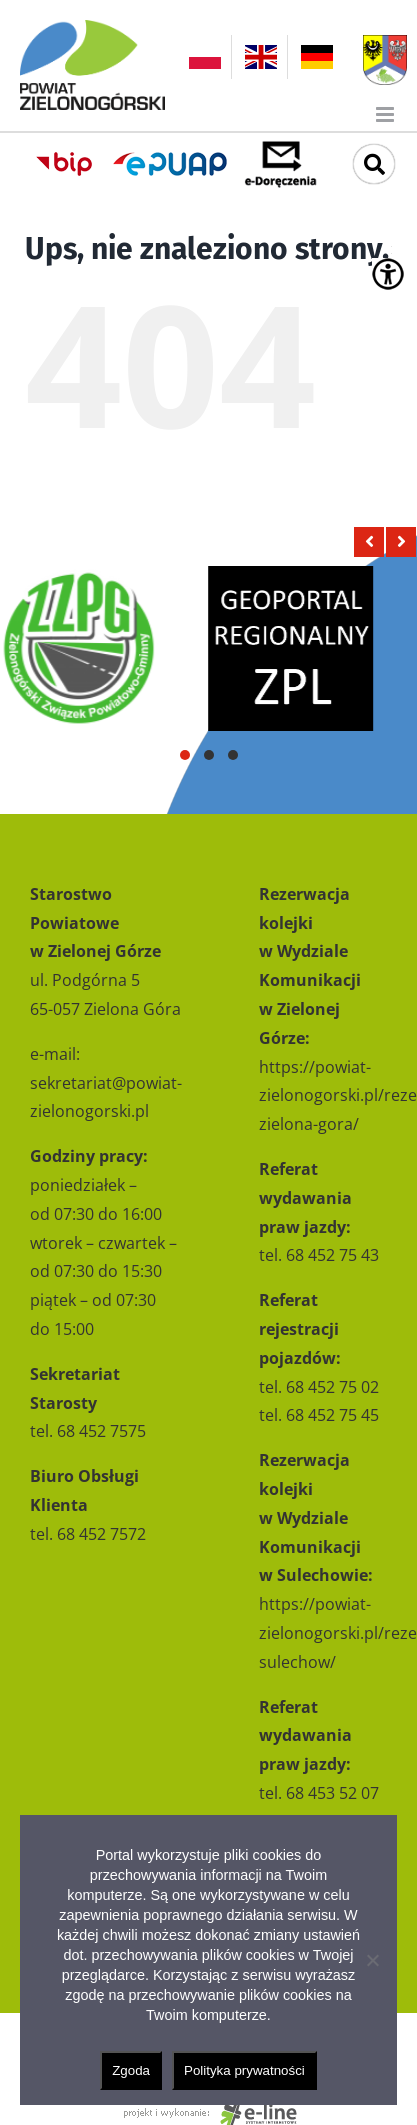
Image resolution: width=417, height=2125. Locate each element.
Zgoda (131, 2070)
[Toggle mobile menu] (386, 114)
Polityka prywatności (244, 2070)
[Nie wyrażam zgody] (372, 1960)
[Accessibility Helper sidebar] (388, 274)
